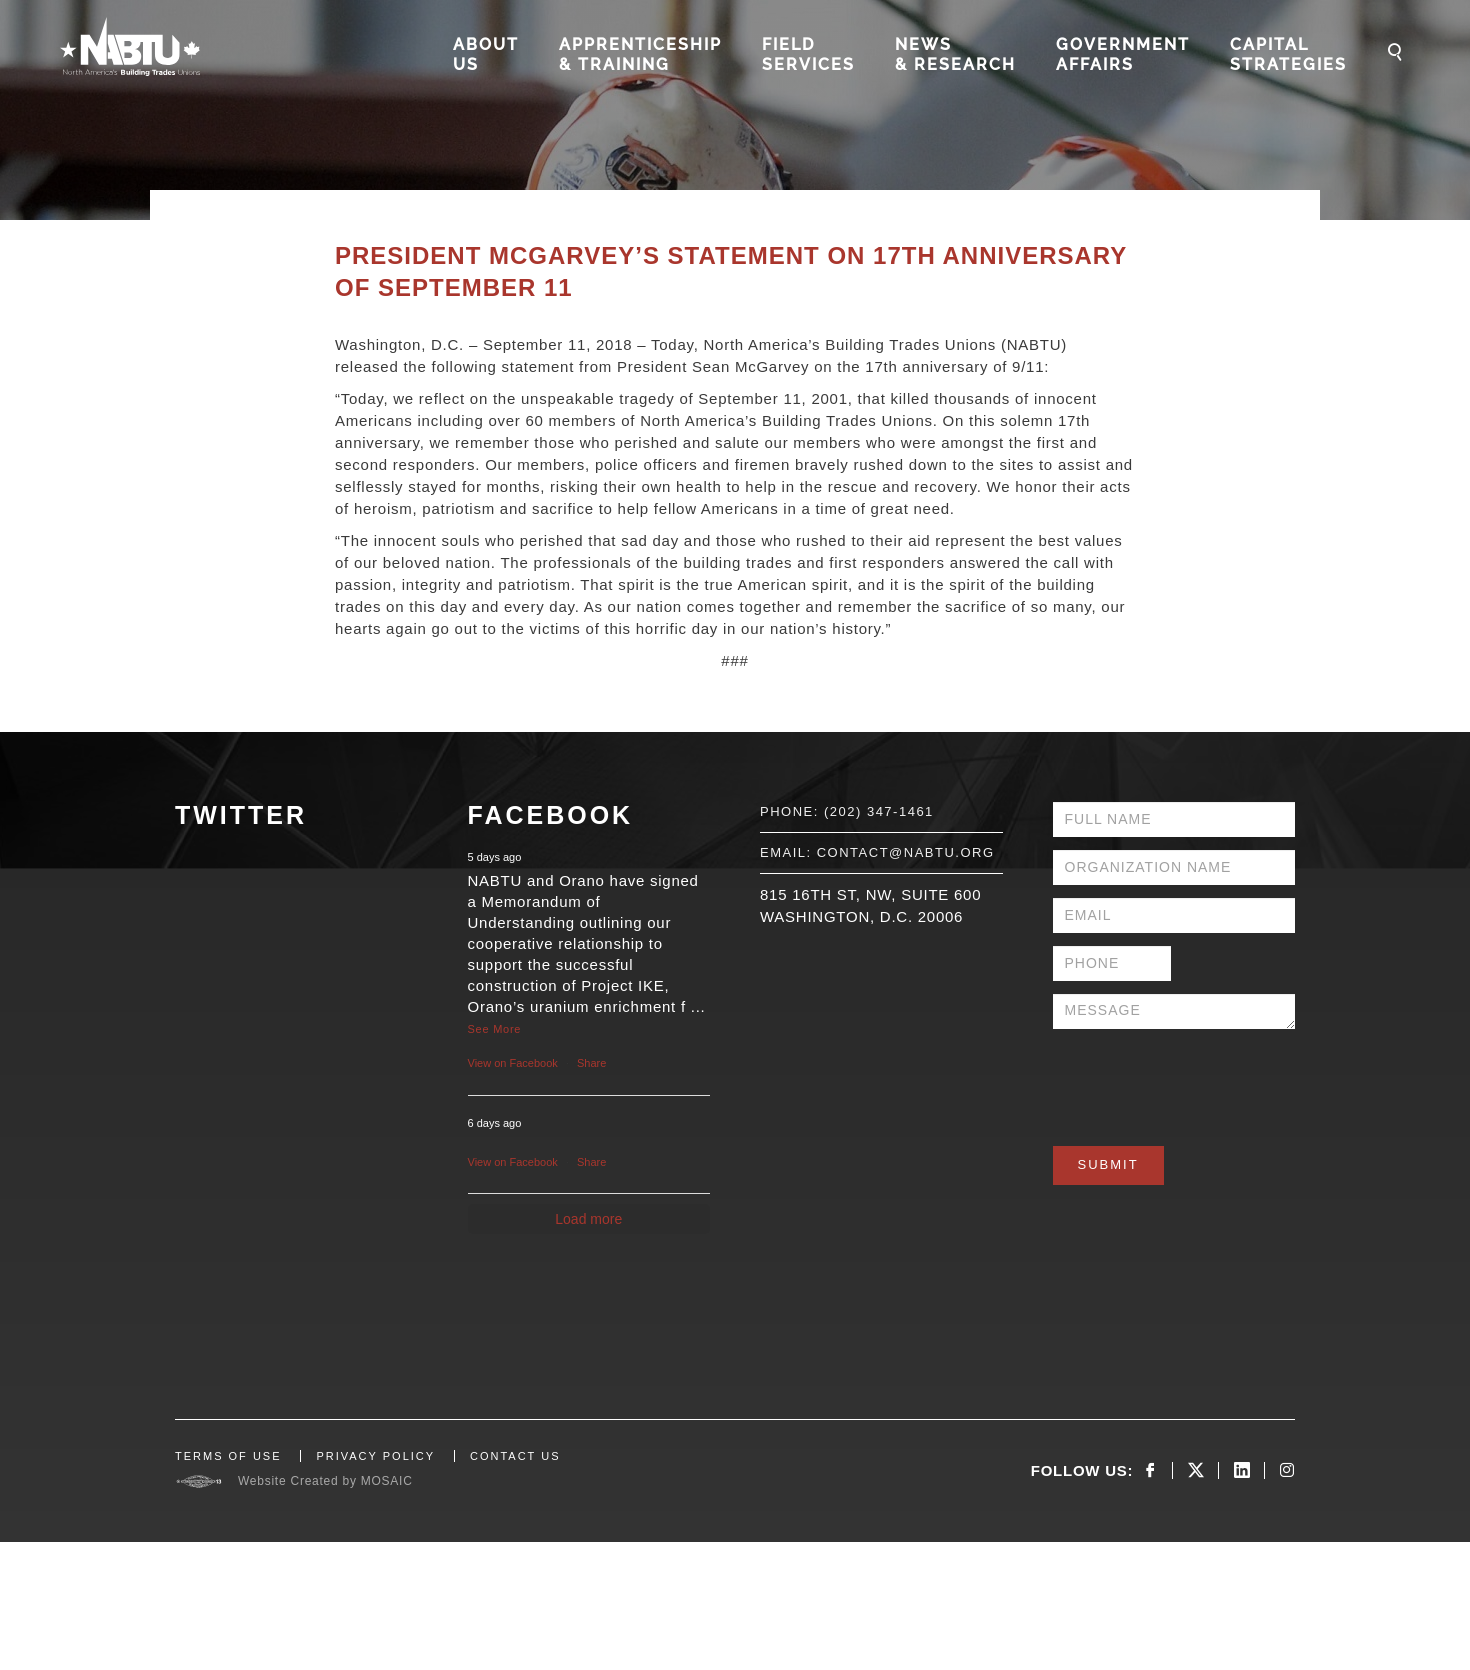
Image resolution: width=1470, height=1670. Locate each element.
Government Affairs (1123, 54)
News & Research (955, 54)
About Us (486, 54)
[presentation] (1205, 1081)
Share (591, 1063)
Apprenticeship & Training (640, 54)
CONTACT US (515, 1456)
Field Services (808, 54)
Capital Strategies (1288, 54)
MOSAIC (387, 1481)
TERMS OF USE (228, 1456)
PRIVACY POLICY (375, 1456)
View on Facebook (513, 1063)
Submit (1108, 1164)
